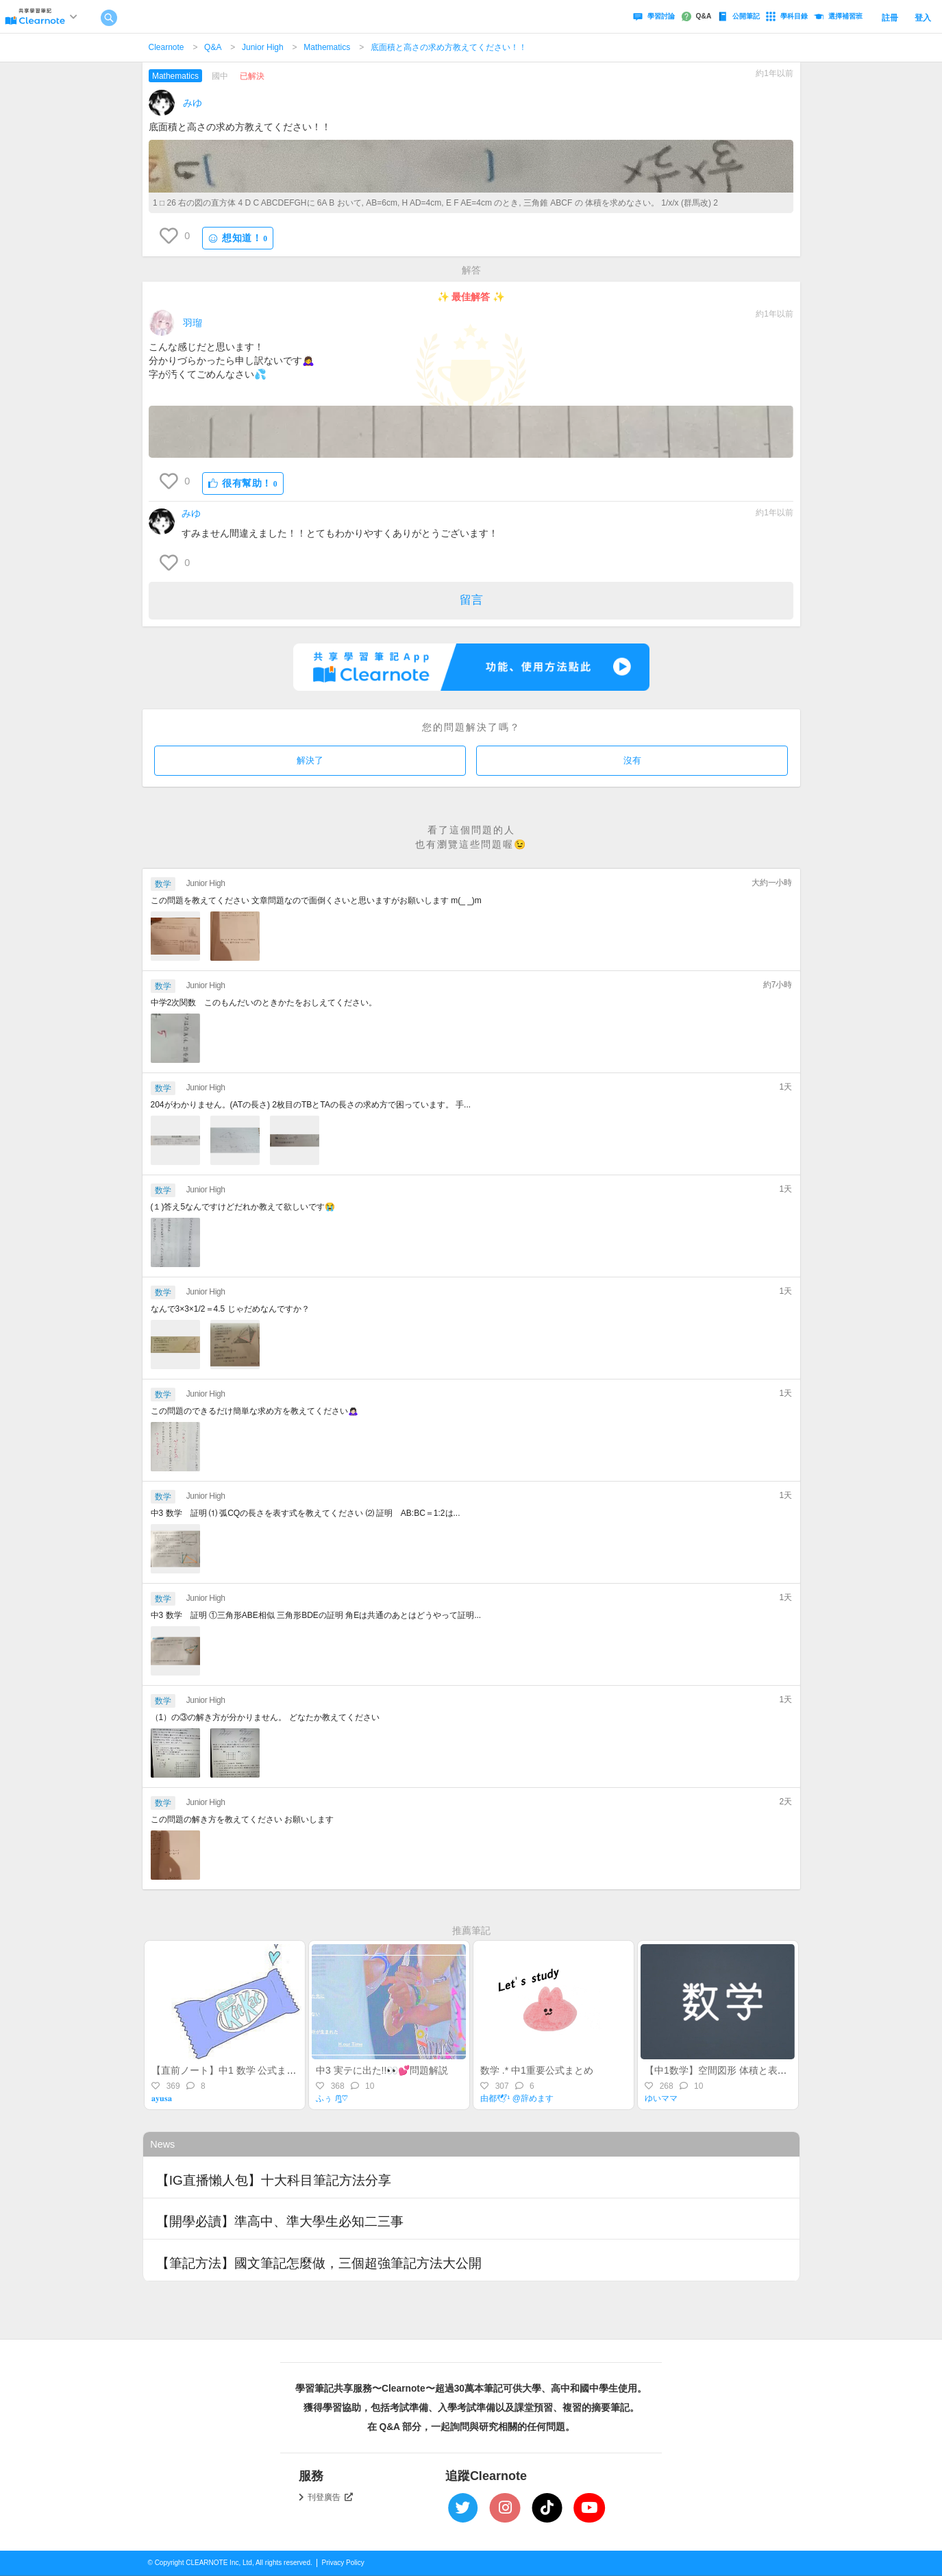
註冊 (890, 18)
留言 (471, 599)
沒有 (632, 760)
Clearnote (166, 47)
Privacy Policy (343, 2562)
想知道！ (237, 238)
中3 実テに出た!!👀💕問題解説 (382, 2070)
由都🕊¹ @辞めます (517, 2098)
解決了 (310, 760)
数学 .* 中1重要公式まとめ (536, 2070)
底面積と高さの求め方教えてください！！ (449, 47)
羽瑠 (192, 322)
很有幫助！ (242, 483)
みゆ (192, 102)
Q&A (212, 47)
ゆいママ (661, 2098)
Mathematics (326, 47)
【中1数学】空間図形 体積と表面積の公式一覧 (745, 2070)
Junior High (263, 47)
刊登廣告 (330, 2497)
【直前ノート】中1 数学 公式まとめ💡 (234, 2070)
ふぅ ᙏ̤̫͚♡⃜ (331, 2098)
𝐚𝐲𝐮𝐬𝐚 (161, 2098)
